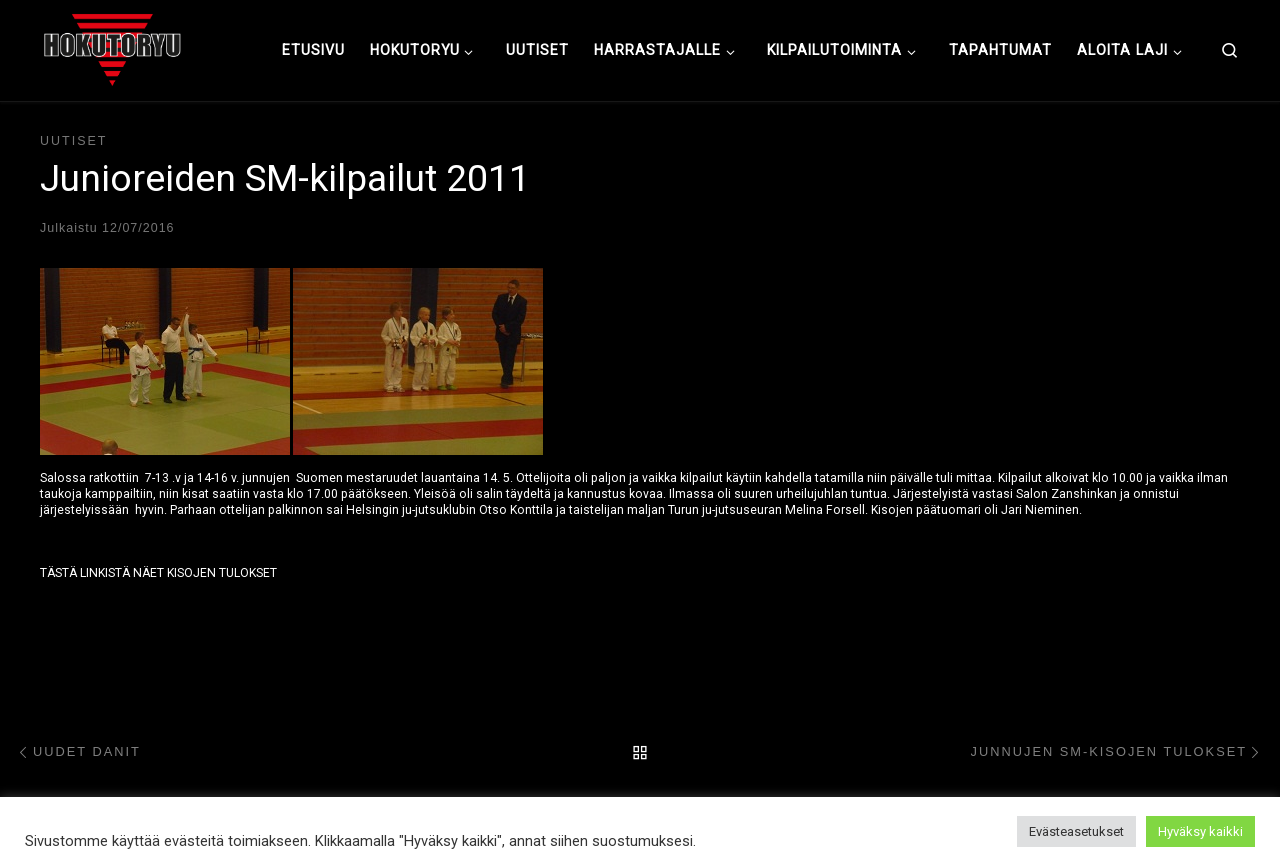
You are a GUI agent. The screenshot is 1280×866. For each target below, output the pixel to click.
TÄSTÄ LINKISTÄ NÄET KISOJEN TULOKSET (158, 573)
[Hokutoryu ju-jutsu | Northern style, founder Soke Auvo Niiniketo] (112, 48)
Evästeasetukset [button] (1076, 831)
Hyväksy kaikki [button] (1200, 831)
